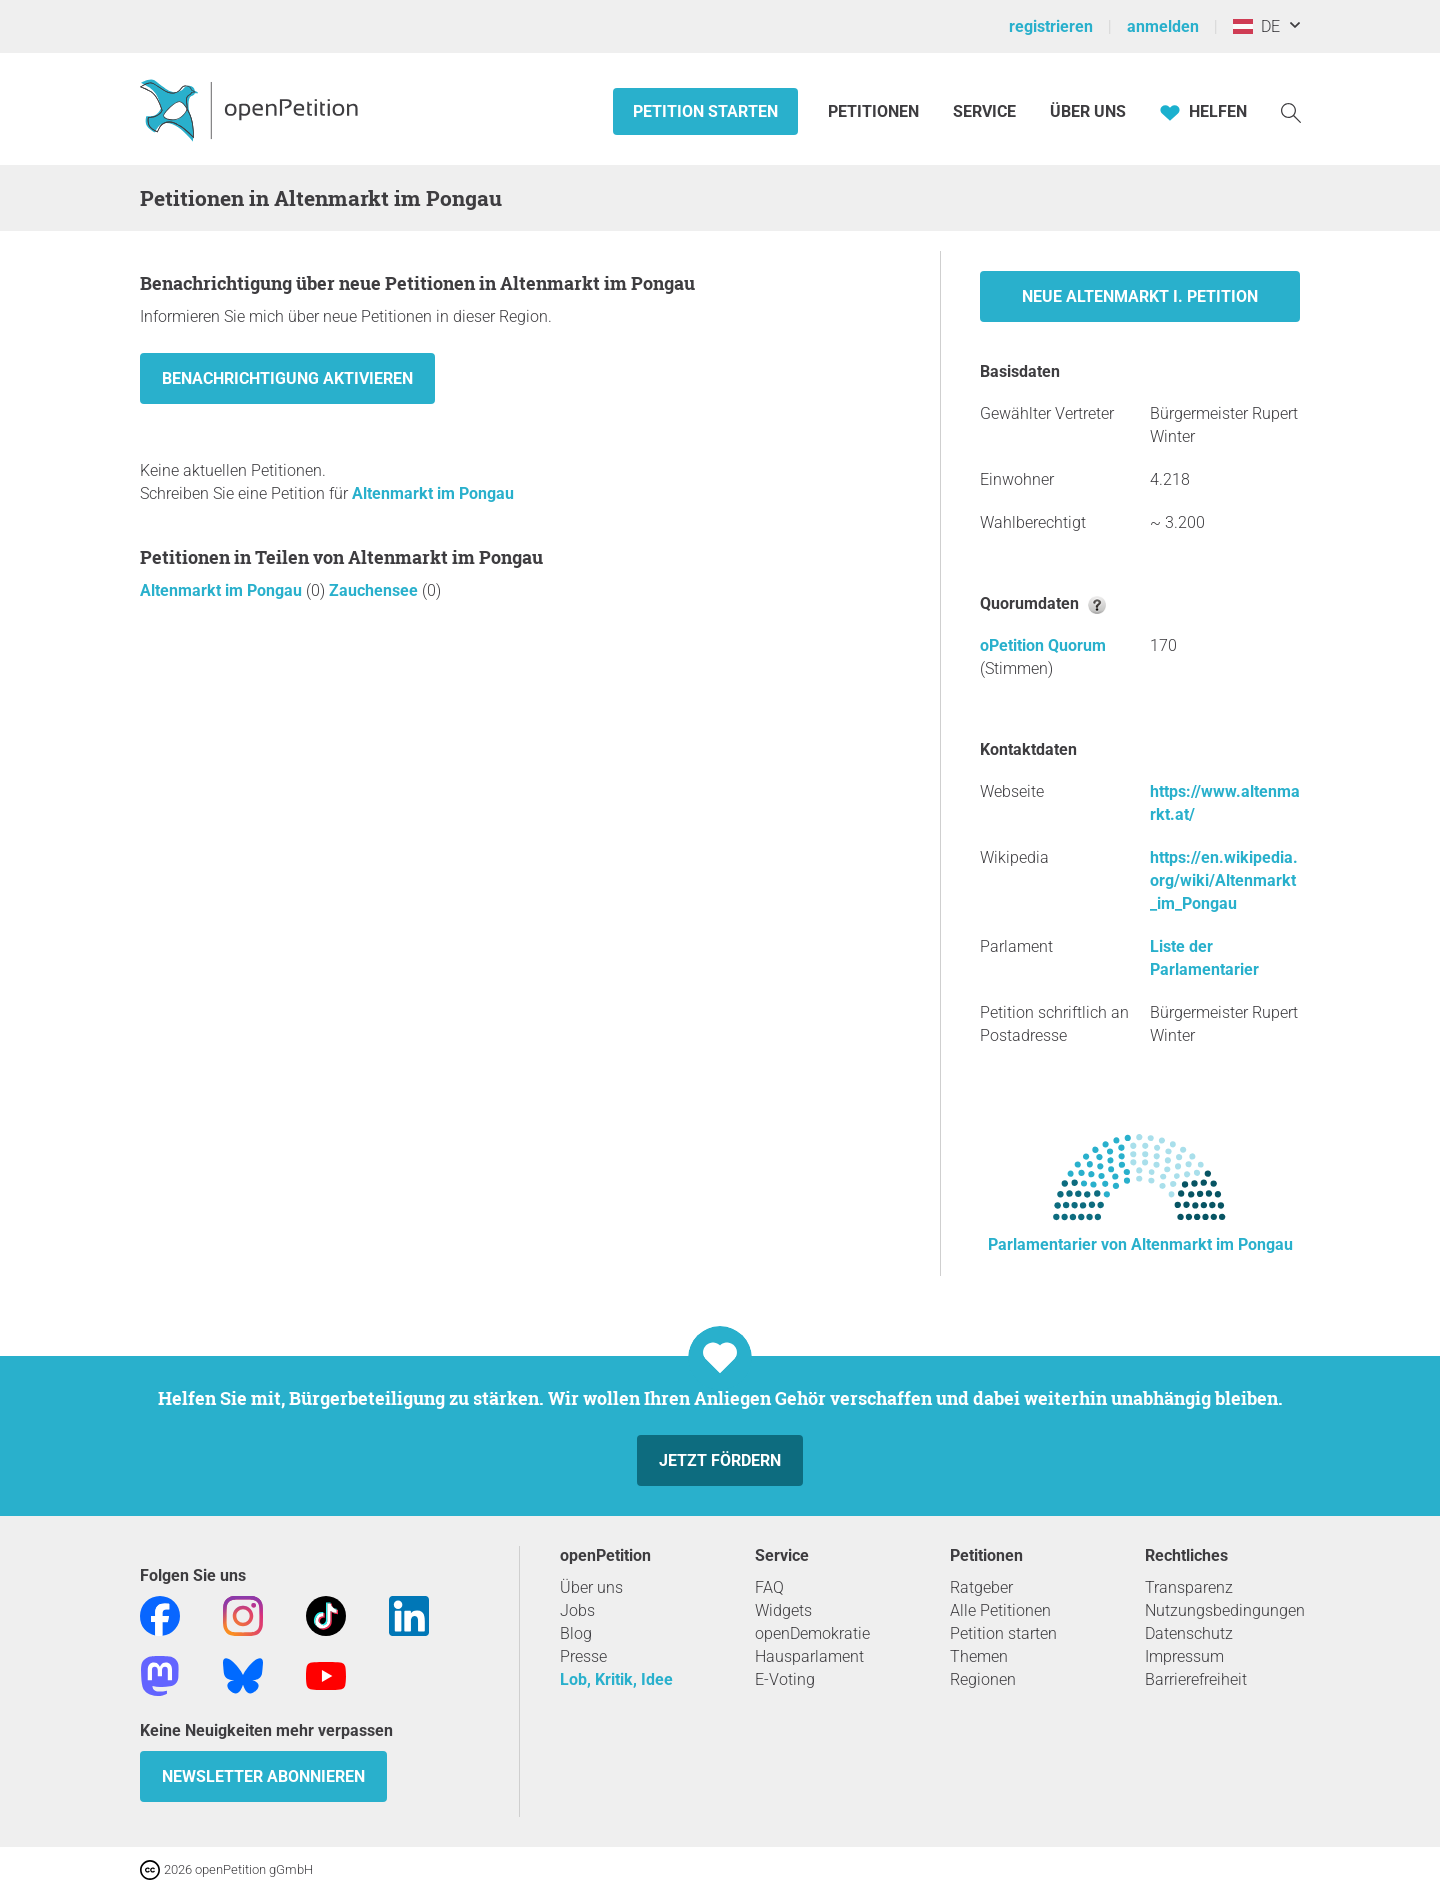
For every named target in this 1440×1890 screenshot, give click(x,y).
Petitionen (875, 111)
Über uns (591, 1587)
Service (984, 111)
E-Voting (785, 1679)
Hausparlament (809, 1656)
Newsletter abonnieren (263, 1776)
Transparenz (1189, 1587)
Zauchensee (375, 590)
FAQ (769, 1587)
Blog (576, 1633)
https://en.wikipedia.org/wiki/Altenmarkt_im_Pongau (1224, 880)
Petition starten (705, 111)
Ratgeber (981, 1587)
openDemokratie (812, 1633)
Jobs (577, 1610)
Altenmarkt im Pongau (433, 493)
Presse (583, 1656)
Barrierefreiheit (1196, 1679)
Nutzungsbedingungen (1225, 1610)
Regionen (983, 1679)
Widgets (783, 1610)
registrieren (1051, 26)
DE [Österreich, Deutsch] (1256, 26)
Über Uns (1088, 111)
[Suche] (1291, 111)
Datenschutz (1189, 1633)
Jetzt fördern (720, 1460)
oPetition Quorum (1043, 645)
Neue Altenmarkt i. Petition (1140, 296)
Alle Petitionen (1000, 1610)
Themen (979, 1656)
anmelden (1163, 26)
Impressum (1184, 1656)
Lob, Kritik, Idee (616, 1679)
